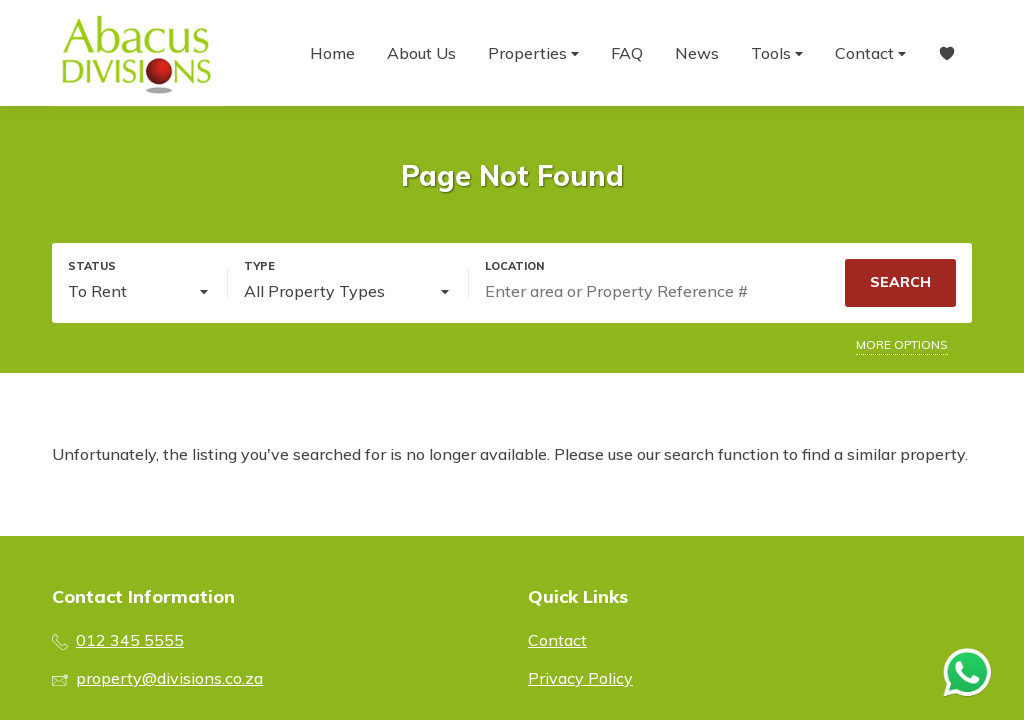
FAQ (627, 53)
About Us (421, 53)
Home (332, 53)
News (697, 53)
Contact (870, 53)
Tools (777, 53)
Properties (533, 53)
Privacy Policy (580, 678)
